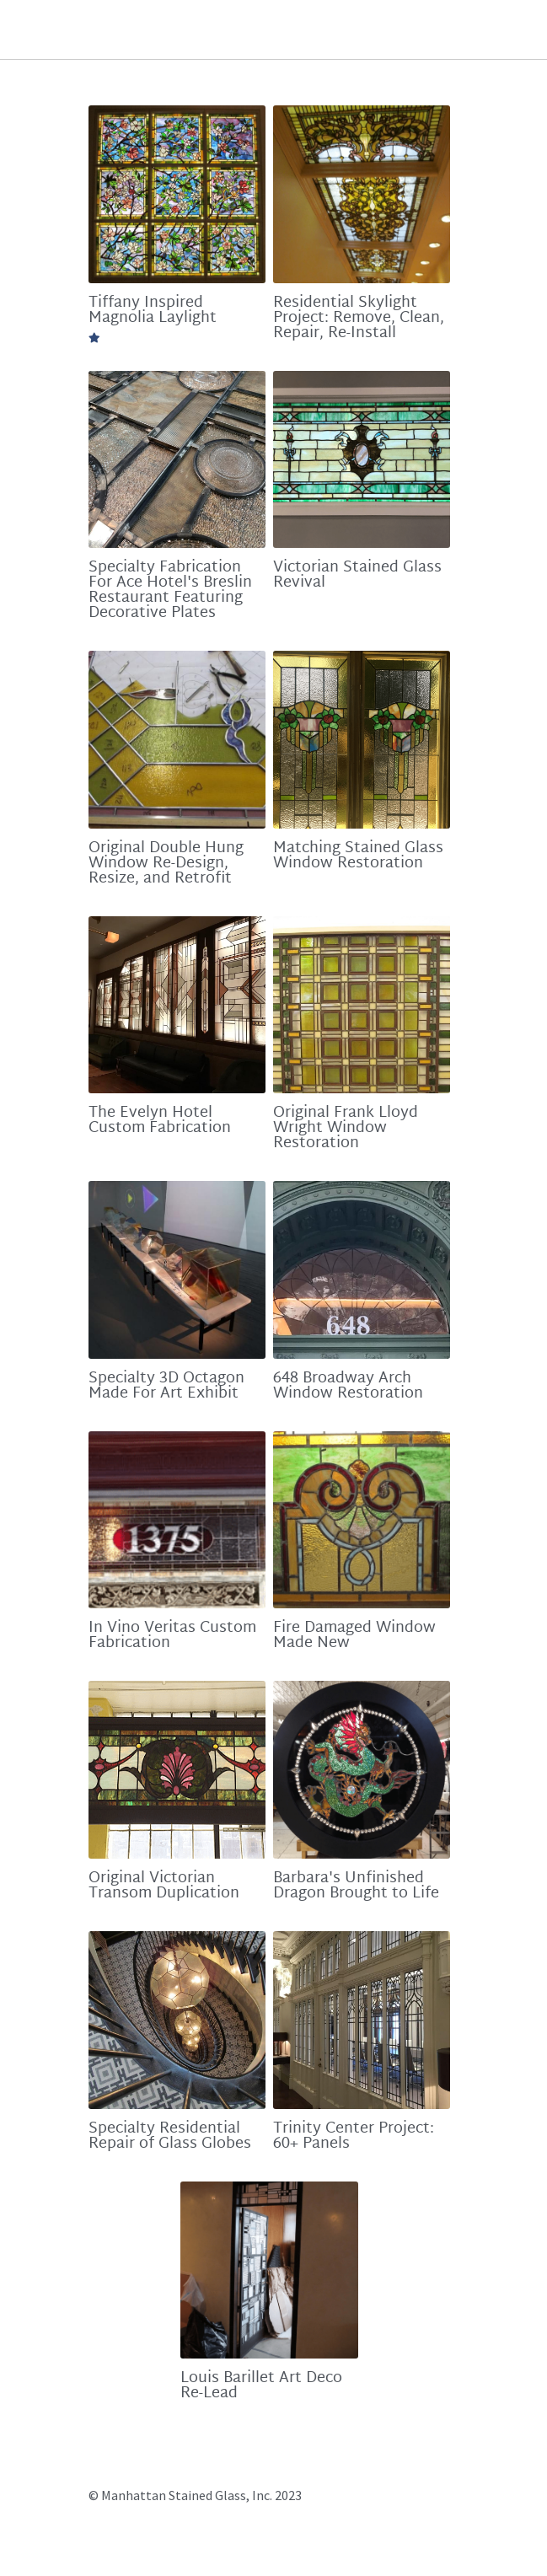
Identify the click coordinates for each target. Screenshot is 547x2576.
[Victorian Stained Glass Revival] (368, 464)
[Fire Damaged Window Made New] (368, 1542)
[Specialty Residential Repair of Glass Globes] (179, 2050)
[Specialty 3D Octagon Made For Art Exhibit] (179, 1288)
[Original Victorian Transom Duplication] (179, 1796)
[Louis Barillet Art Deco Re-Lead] (273, 2304)
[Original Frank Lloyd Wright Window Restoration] (368, 1018)
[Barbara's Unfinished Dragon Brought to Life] (368, 1796)
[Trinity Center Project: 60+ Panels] (368, 2050)
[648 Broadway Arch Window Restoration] (368, 1288)
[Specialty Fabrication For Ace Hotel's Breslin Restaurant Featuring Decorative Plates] (179, 464)
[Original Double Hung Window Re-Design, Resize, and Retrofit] (179, 749)
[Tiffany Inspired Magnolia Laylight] (179, 196)
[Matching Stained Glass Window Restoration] (368, 749)
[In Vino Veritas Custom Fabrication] (179, 1542)
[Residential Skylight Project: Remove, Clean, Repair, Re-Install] (368, 196)
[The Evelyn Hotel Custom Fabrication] (179, 1018)
